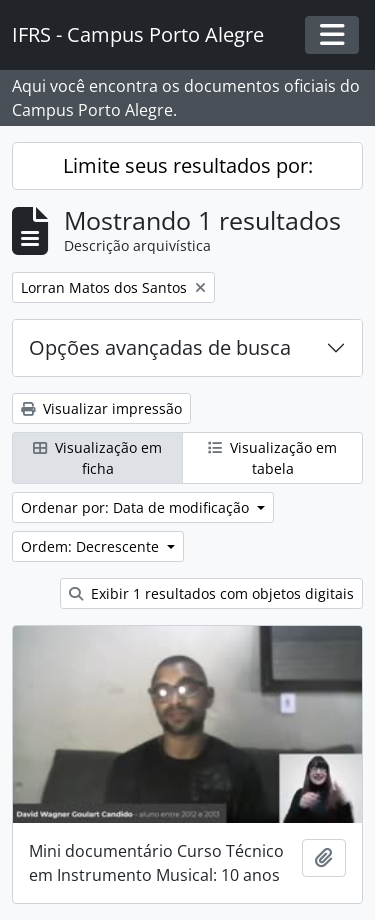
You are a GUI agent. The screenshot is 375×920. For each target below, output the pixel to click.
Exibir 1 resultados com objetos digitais (211, 593)
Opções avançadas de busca (160, 347)
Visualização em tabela (272, 458)
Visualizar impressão (101, 408)
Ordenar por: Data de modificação (137, 507)
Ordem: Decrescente (92, 546)
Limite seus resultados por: (188, 165)
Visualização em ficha (97, 458)
